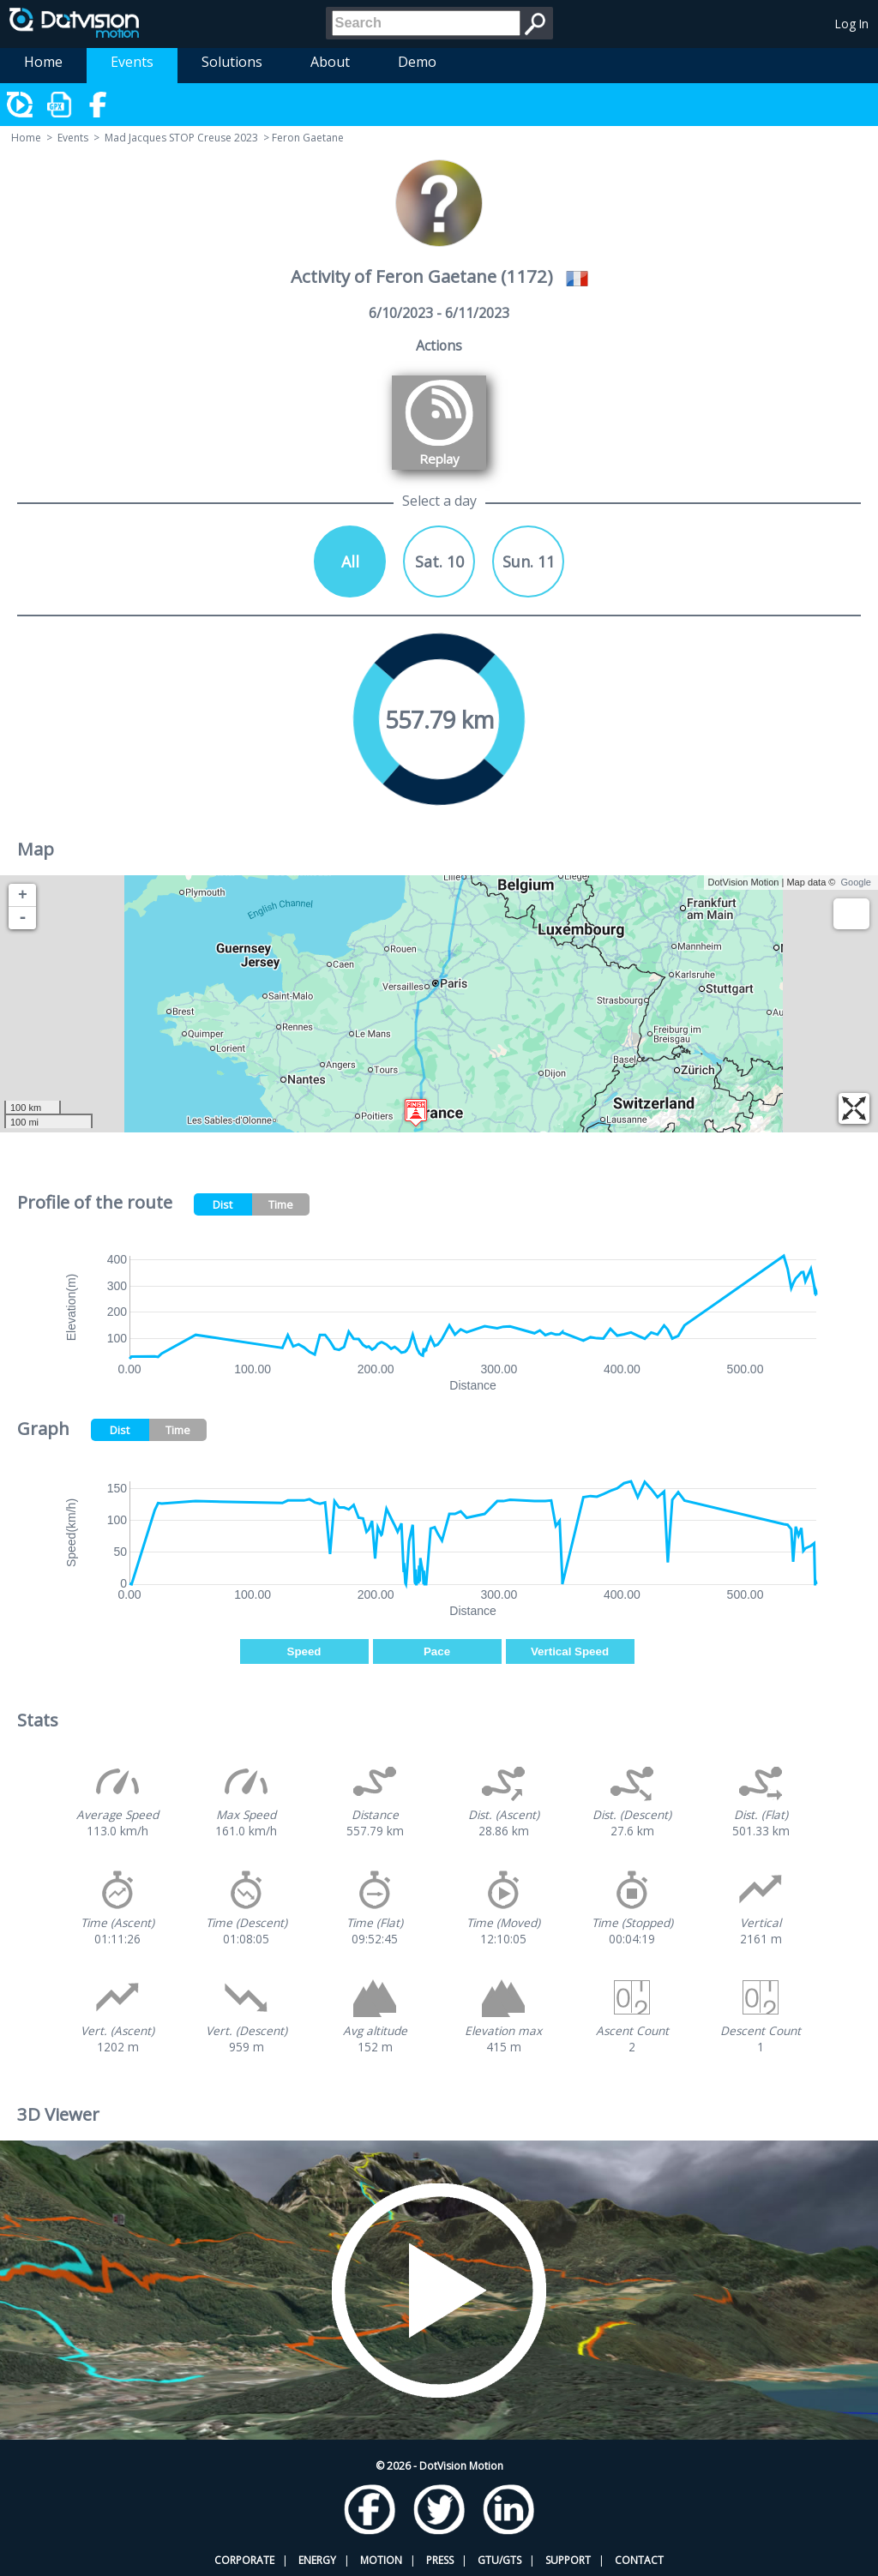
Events (132, 61)
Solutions (231, 61)
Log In (852, 23)
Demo (417, 61)
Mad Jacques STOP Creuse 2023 (181, 137)
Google (856, 882)
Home (43, 61)
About (330, 61)
